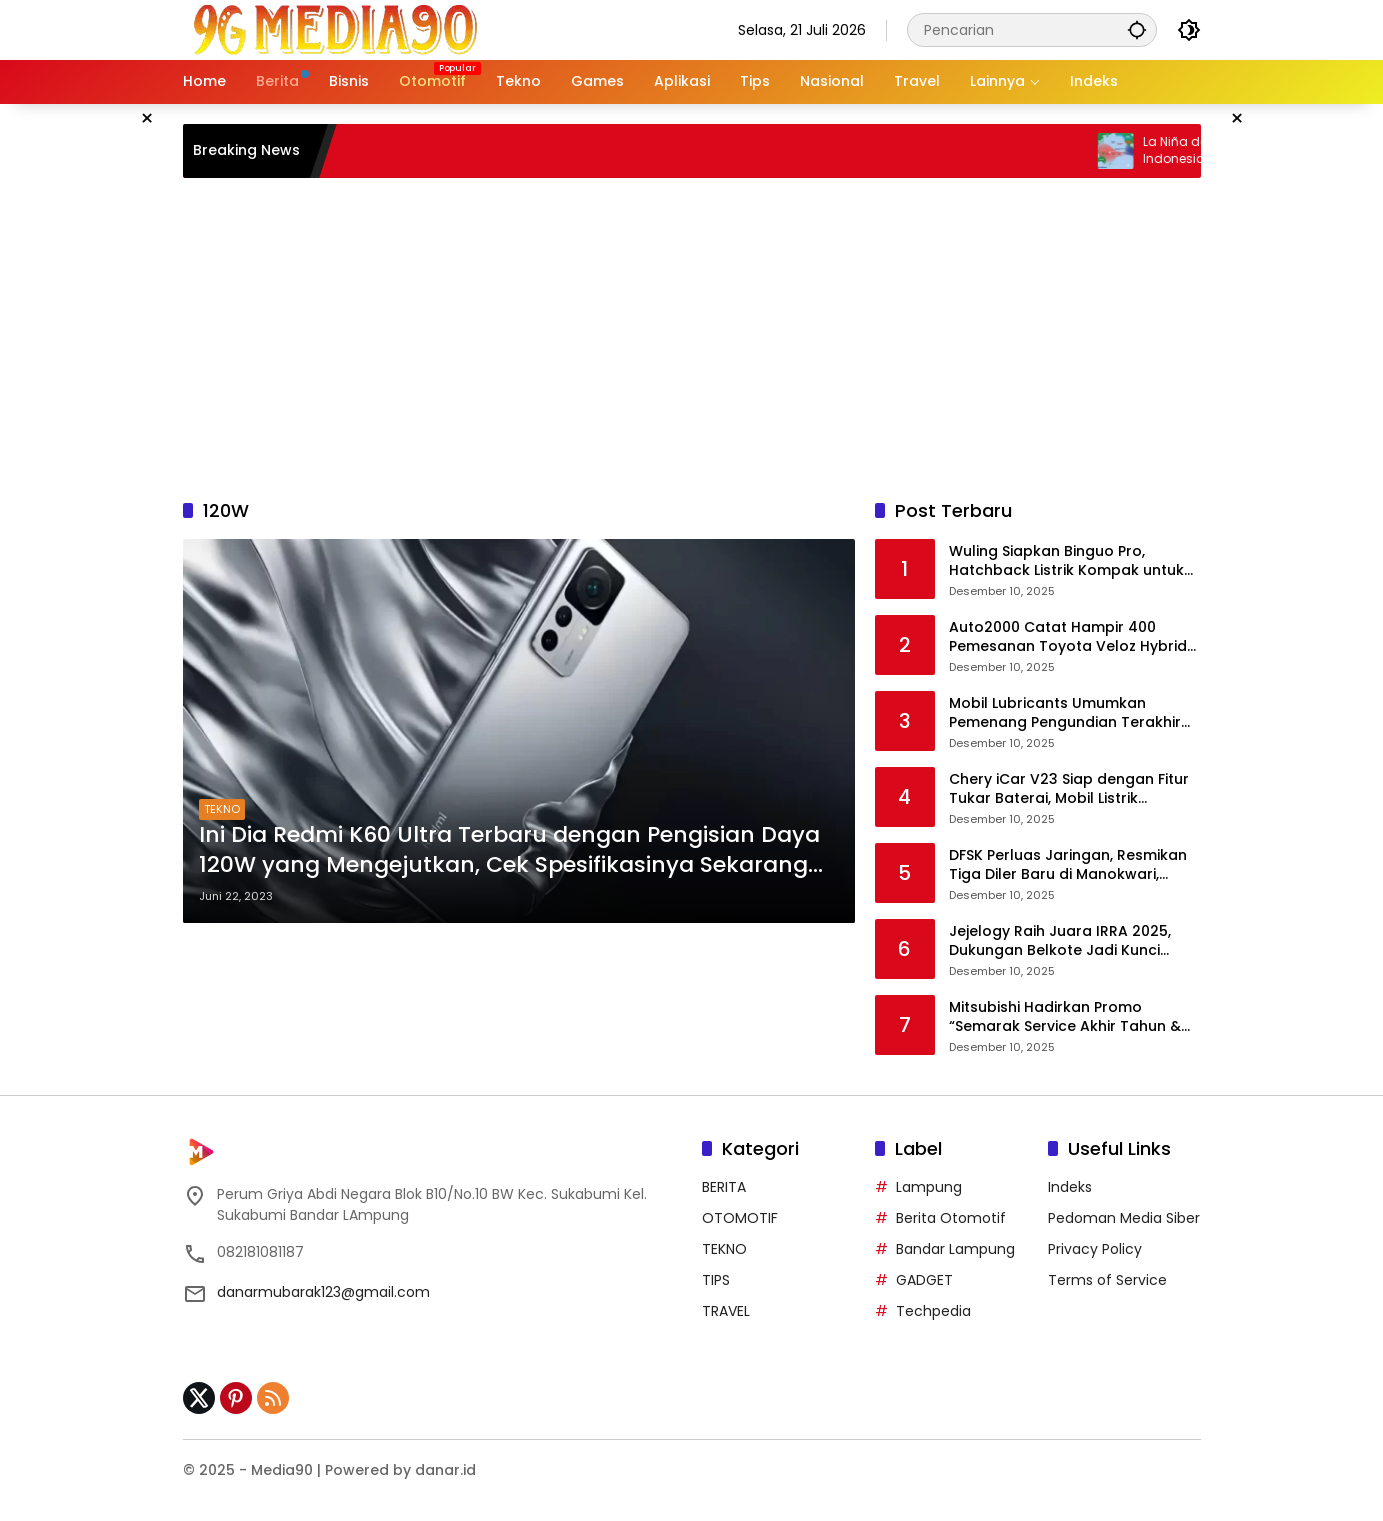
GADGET (924, 1280)
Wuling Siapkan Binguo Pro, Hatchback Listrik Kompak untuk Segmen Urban (1066, 561)
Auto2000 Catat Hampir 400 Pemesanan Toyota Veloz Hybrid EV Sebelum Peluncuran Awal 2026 (1074, 637)
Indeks (1070, 1187)
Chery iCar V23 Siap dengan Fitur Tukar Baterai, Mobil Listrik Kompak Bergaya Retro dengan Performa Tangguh (1069, 789)
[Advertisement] (692, 338)
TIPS (716, 1280)
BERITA (724, 1187)
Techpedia (933, 1311)
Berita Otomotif (951, 1218)
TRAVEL (726, 1311)
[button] (1137, 29)
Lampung (929, 1187)
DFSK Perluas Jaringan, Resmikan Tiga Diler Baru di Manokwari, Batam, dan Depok (1068, 865)
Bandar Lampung (955, 1249)
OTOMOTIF (740, 1218)
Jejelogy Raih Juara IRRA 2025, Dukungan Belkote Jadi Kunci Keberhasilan (1060, 941)
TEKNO (222, 809)
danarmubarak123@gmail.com (323, 1292)
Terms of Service (1107, 1280)
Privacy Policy (1095, 1249)
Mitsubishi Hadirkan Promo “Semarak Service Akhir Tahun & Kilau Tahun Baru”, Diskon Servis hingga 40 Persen (1065, 1017)
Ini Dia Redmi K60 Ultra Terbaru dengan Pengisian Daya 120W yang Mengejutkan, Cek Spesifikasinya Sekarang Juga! (509, 851)
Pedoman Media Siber (1124, 1218)
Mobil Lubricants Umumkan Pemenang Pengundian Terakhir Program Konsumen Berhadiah (1065, 713)
